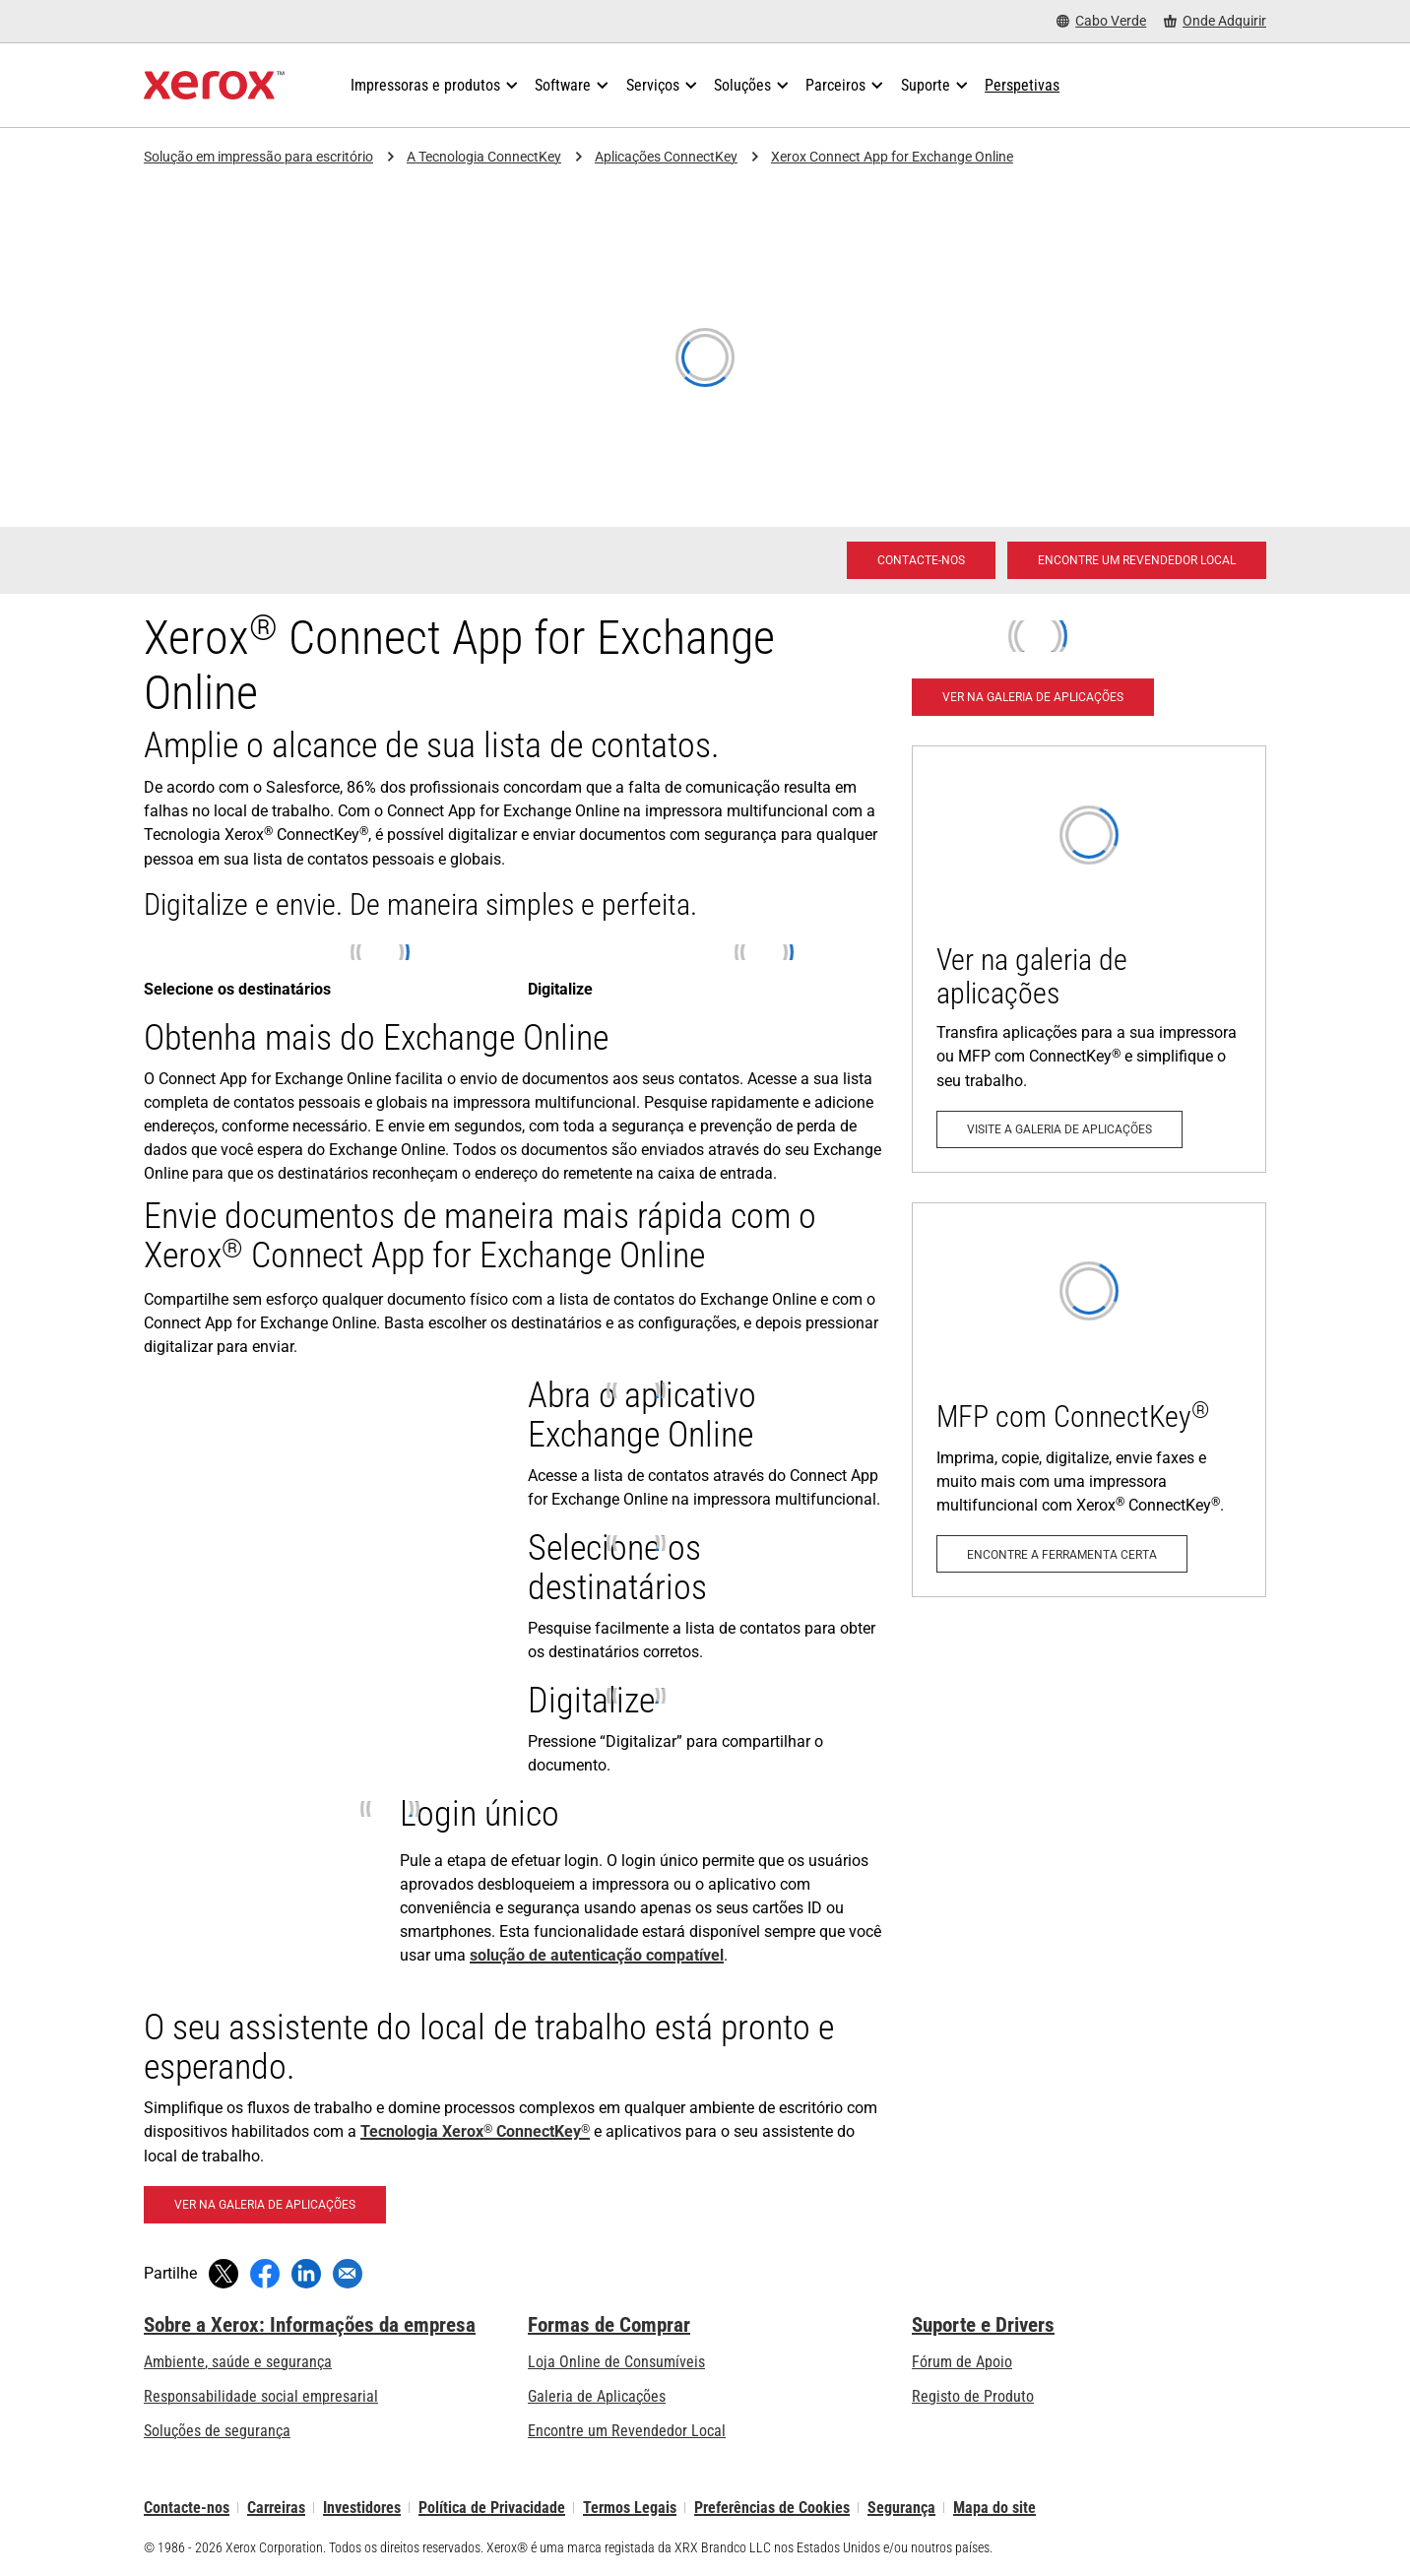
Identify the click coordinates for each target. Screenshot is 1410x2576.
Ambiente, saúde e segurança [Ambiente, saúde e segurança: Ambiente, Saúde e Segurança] (238, 2361)
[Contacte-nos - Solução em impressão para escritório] (921, 560)
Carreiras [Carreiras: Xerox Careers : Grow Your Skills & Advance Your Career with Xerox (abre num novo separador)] (276, 2507)
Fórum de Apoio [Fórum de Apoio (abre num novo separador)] (962, 2361)
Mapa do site (994, 2507)
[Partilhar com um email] (347, 2273)
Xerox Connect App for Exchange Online (892, 156)
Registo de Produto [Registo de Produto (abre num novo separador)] (973, 2396)
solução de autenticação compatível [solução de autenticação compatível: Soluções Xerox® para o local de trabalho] (597, 1955)
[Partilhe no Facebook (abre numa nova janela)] (265, 2273)
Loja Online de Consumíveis (616, 2361)
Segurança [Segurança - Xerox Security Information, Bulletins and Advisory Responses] (901, 2507)
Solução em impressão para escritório (258, 156)
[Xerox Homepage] (214, 85)
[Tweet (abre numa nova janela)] (223, 2273)
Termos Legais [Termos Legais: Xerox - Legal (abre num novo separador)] (629, 2507)
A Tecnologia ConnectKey (484, 156)
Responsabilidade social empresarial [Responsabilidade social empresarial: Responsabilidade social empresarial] (261, 2396)
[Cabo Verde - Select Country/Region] (1101, 21)
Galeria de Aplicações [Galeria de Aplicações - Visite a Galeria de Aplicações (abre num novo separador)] (597, 2396)
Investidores (362, 2507)
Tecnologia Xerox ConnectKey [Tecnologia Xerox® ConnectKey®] (475, 2131)
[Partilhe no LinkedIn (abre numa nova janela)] (306, 2273)
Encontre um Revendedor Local (627, 2430)
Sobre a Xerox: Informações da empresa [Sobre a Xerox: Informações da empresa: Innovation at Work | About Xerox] (310, 2325)
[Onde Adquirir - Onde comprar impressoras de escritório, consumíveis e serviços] (1215, 21)
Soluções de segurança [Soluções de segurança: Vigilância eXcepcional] (217, 2430)
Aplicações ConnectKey (666, 156)
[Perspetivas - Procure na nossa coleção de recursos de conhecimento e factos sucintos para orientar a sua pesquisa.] (1022, 85)
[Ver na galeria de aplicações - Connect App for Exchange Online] (265, 2204)
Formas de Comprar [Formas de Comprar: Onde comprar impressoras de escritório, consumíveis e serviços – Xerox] (609, 2325)
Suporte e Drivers (983, 2325)
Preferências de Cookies (772, 2507)
